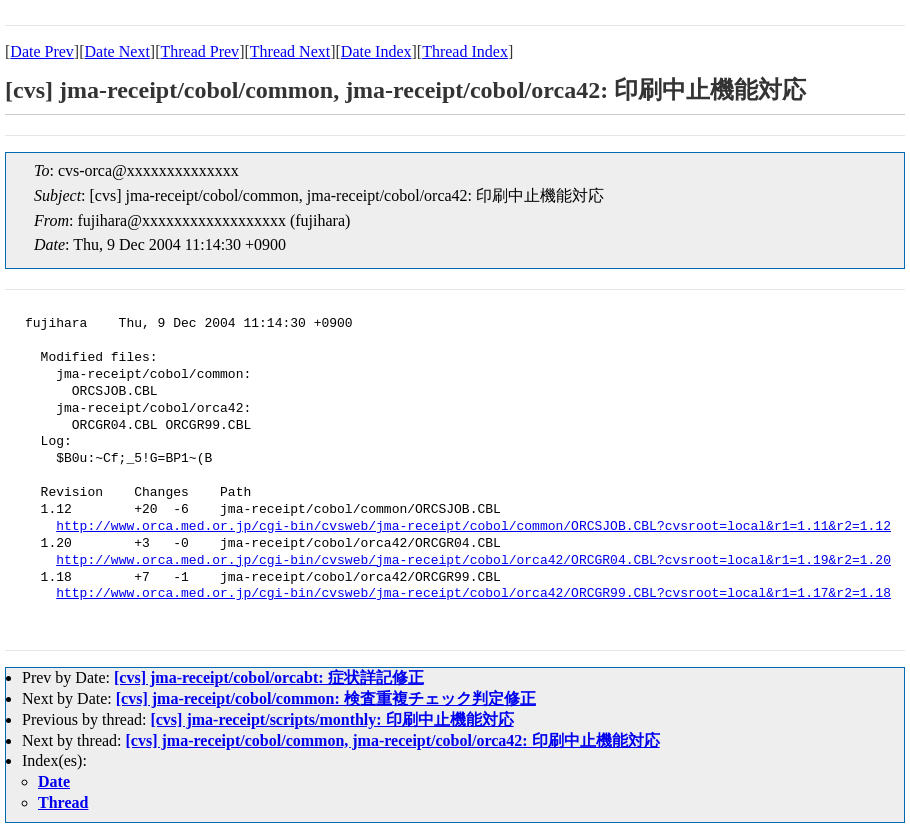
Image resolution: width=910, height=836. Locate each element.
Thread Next (290, 51)
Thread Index (465, 51)
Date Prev (42, 51)
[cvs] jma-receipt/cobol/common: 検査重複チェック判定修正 (326, 698)
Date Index (376, 51)
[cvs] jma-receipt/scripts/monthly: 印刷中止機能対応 (331, 719)
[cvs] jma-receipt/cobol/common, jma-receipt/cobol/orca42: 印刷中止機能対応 (393, 740)
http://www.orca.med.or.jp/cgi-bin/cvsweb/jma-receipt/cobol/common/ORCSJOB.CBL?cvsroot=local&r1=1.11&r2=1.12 (473, 527)
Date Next (117, 51)
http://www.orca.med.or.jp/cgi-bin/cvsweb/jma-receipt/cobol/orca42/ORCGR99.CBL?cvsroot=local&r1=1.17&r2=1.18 (473, 594)
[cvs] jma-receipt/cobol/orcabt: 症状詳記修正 (269, 677)
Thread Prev (199, 51)
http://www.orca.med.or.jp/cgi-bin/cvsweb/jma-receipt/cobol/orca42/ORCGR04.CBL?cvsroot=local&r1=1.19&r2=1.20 (473, 561)
